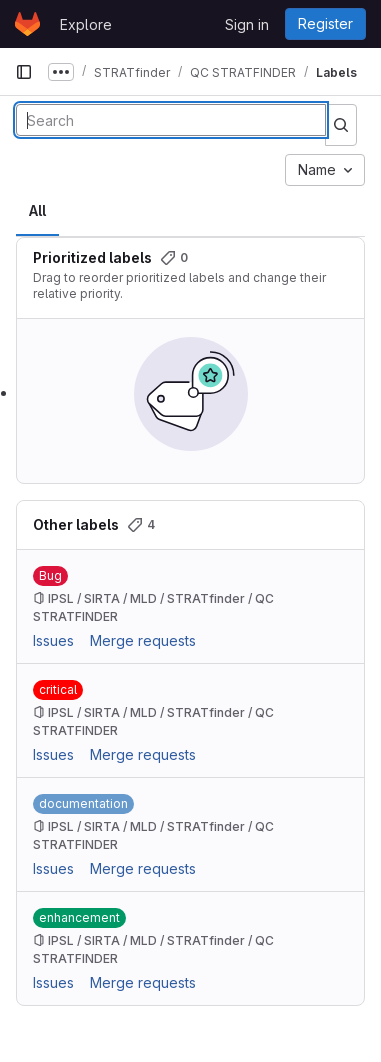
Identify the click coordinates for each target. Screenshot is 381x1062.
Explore (86, 24)
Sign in (247, 24)
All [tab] (37, 210)
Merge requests (143, 640)
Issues (53, 640)
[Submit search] (341, 125)
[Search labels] (171, 120)
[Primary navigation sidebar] (24, 72)
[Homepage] (27, 24)
